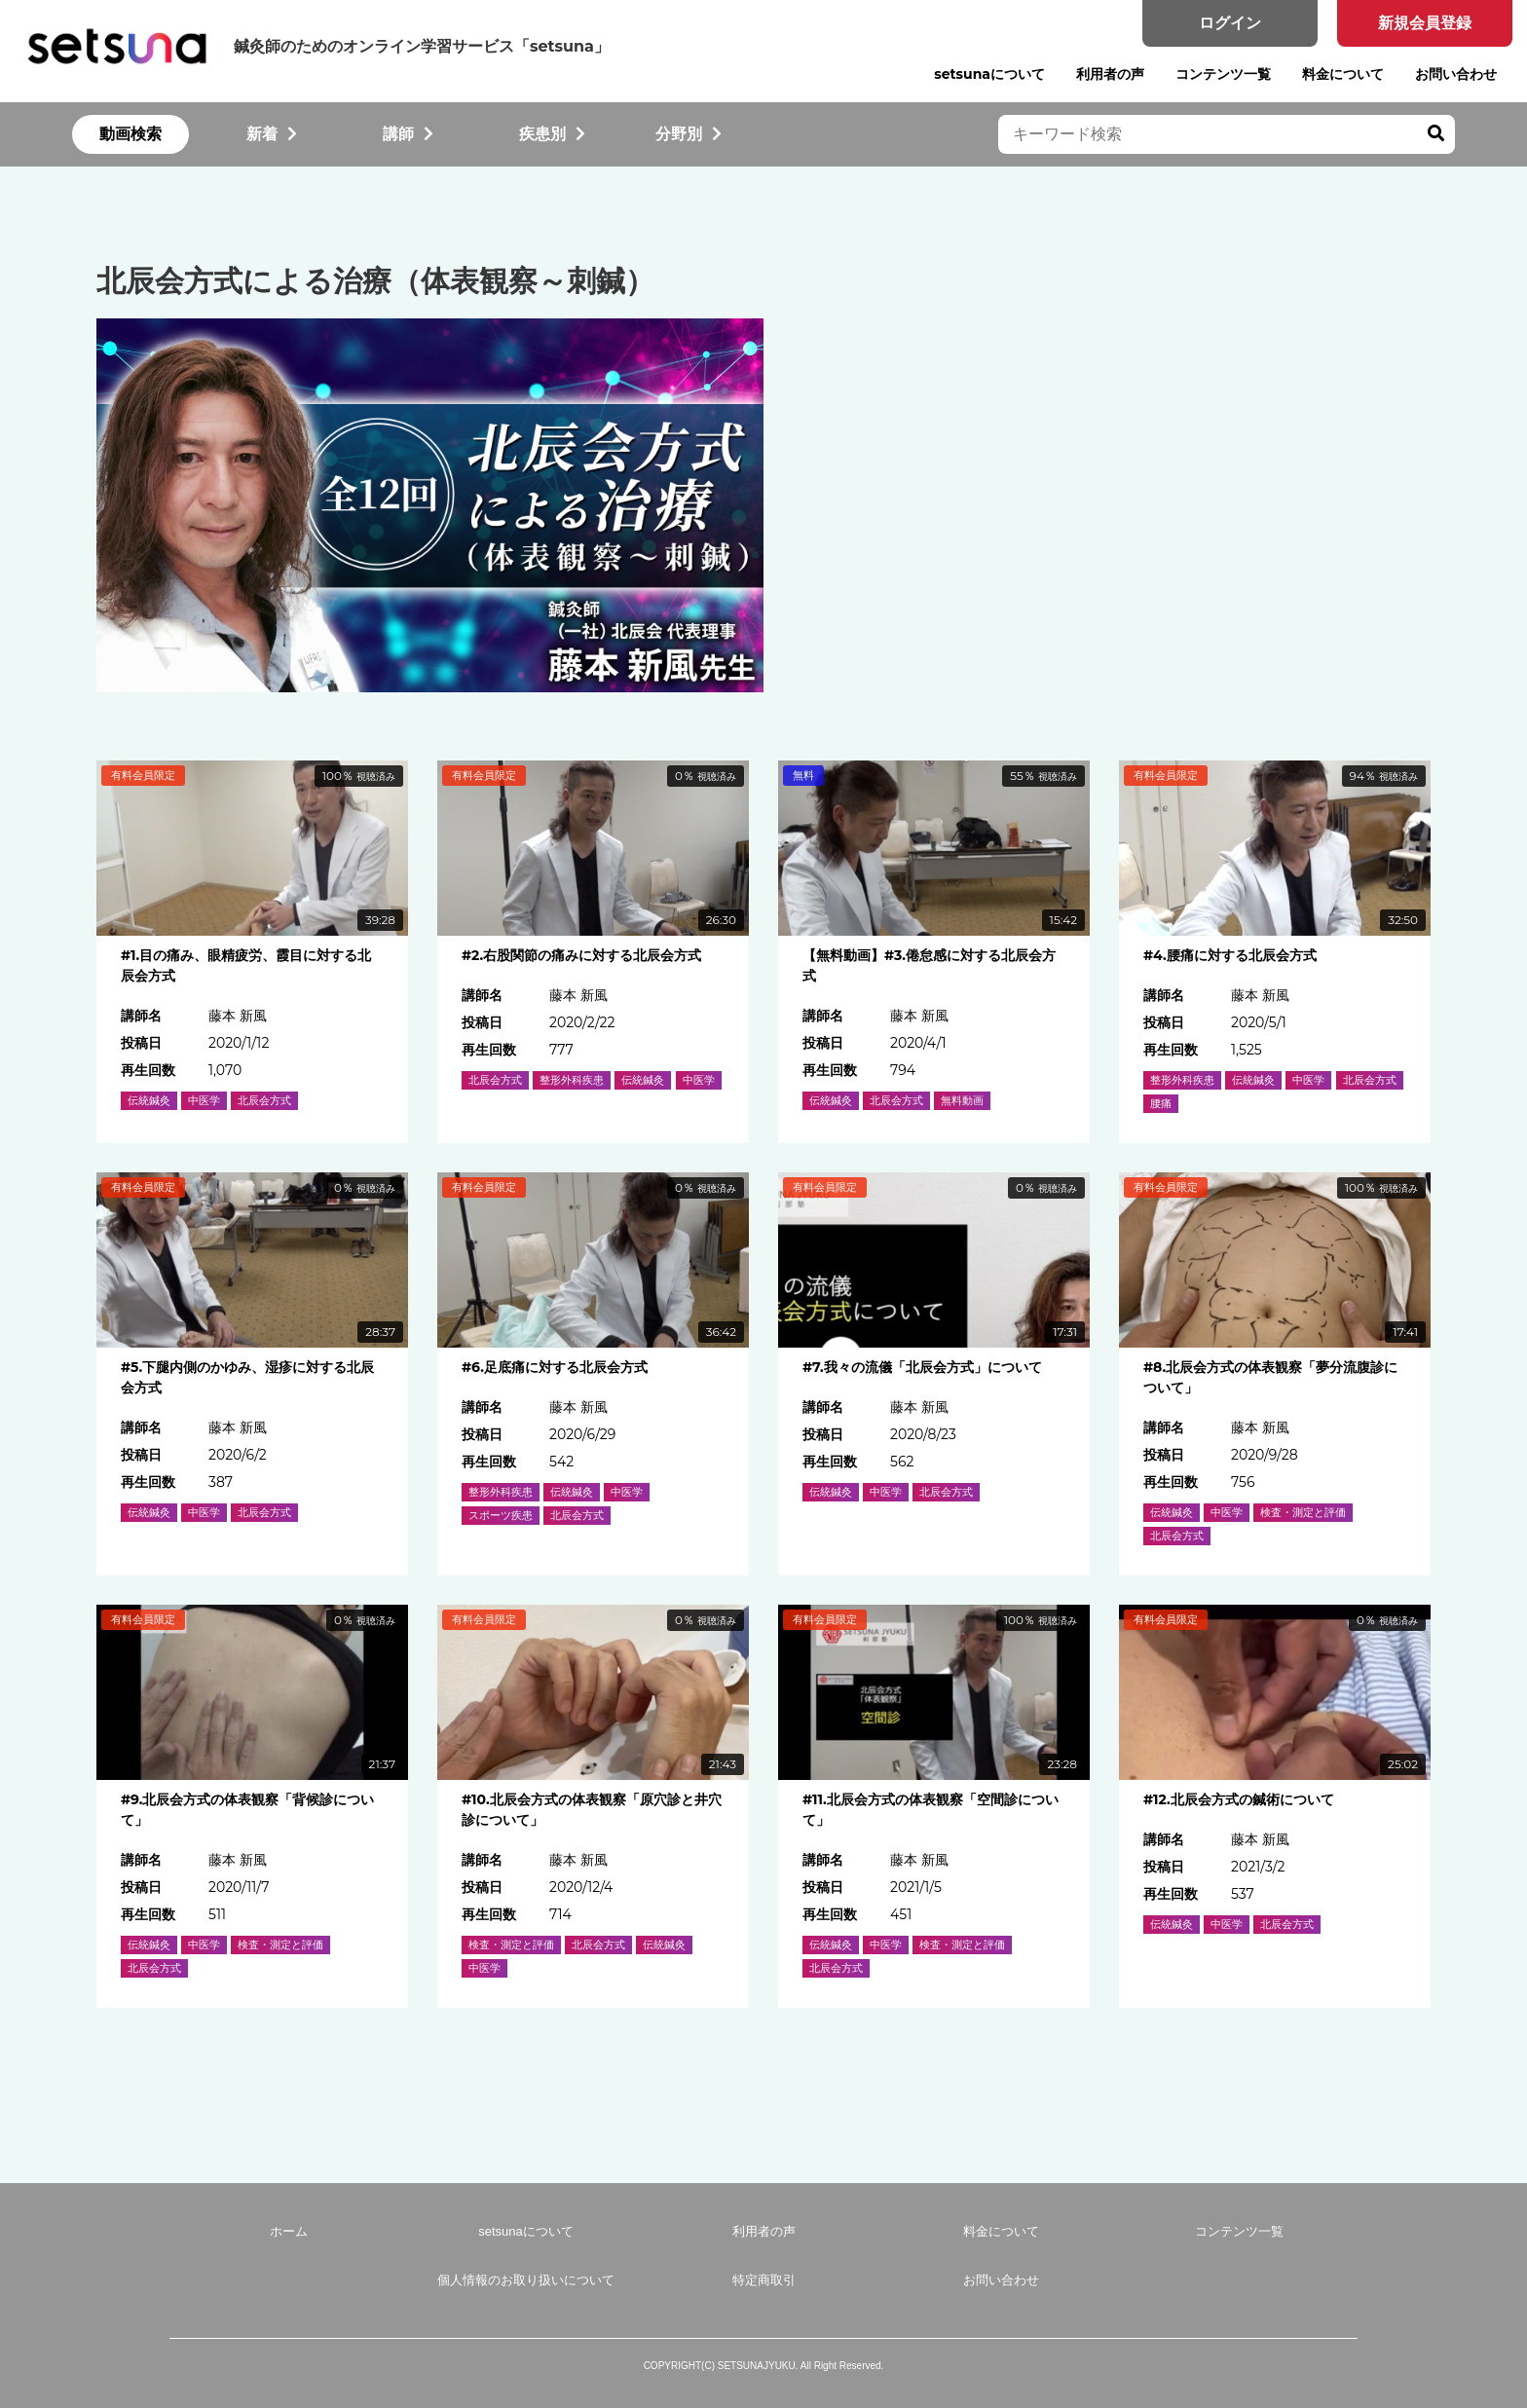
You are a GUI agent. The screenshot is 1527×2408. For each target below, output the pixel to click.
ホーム (289, 2231)
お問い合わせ (1456, 74)
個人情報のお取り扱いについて (526, 2280)
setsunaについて (989, 74)
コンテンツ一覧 (1223, 74)
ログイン (1230, 23)
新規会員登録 (1424, 23)
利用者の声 (1110, 74)
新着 (271, 134)
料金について (1343, 74)
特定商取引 (764, 2280)
